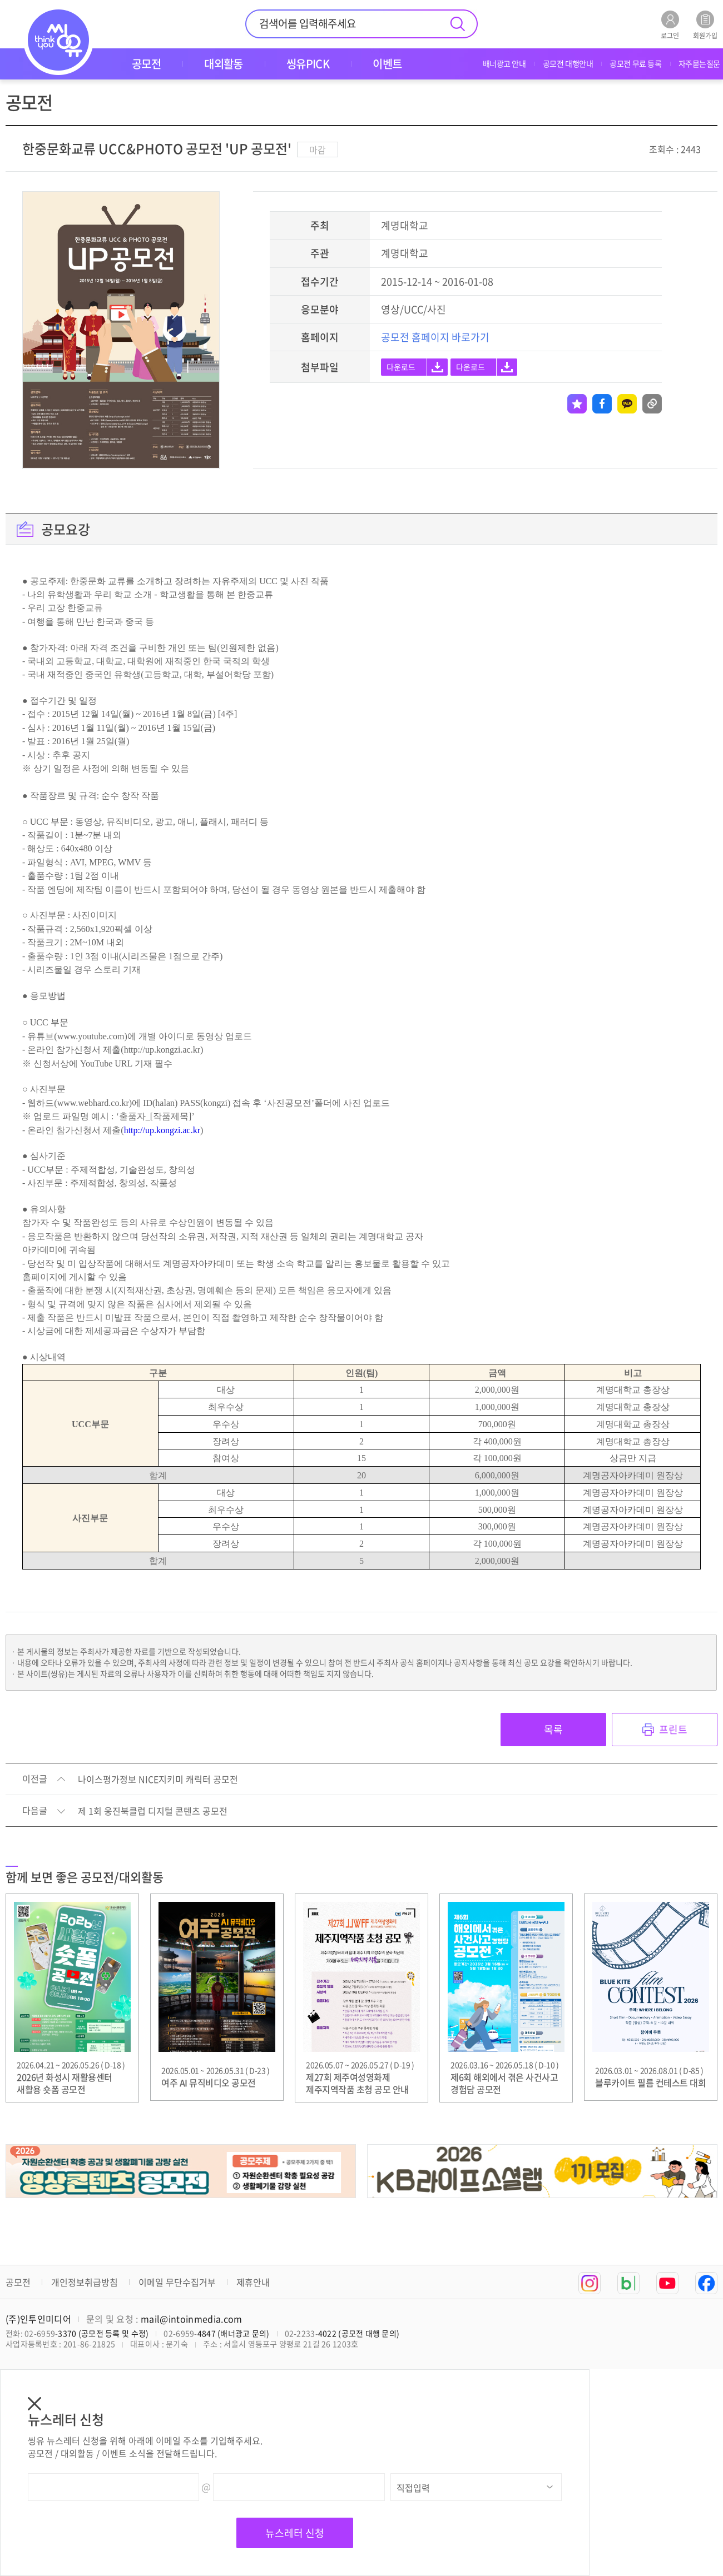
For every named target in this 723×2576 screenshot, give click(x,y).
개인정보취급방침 (84, 2282)
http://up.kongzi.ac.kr (162, 1130)
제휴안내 (253, 2282)
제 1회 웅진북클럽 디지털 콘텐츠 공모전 (152, 1811)
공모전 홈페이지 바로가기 (435, 337)
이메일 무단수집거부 (177, 2282)
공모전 (18, 2282)
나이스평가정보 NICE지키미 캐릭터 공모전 (158, 1780)
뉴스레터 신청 (294, 2532)
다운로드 (401, 366)
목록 (553, 1729)
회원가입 (705, 25)
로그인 (670, 25)
